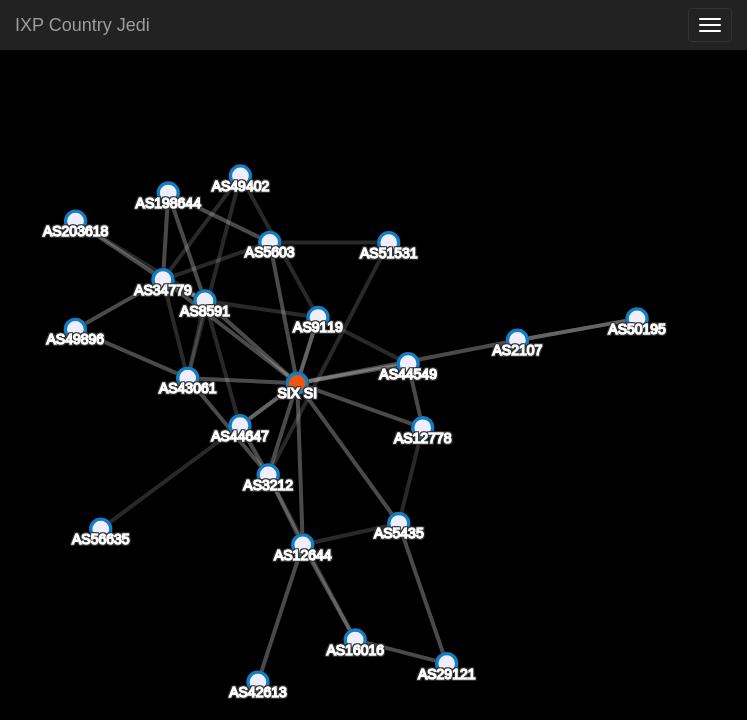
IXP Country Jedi (82, 25)
